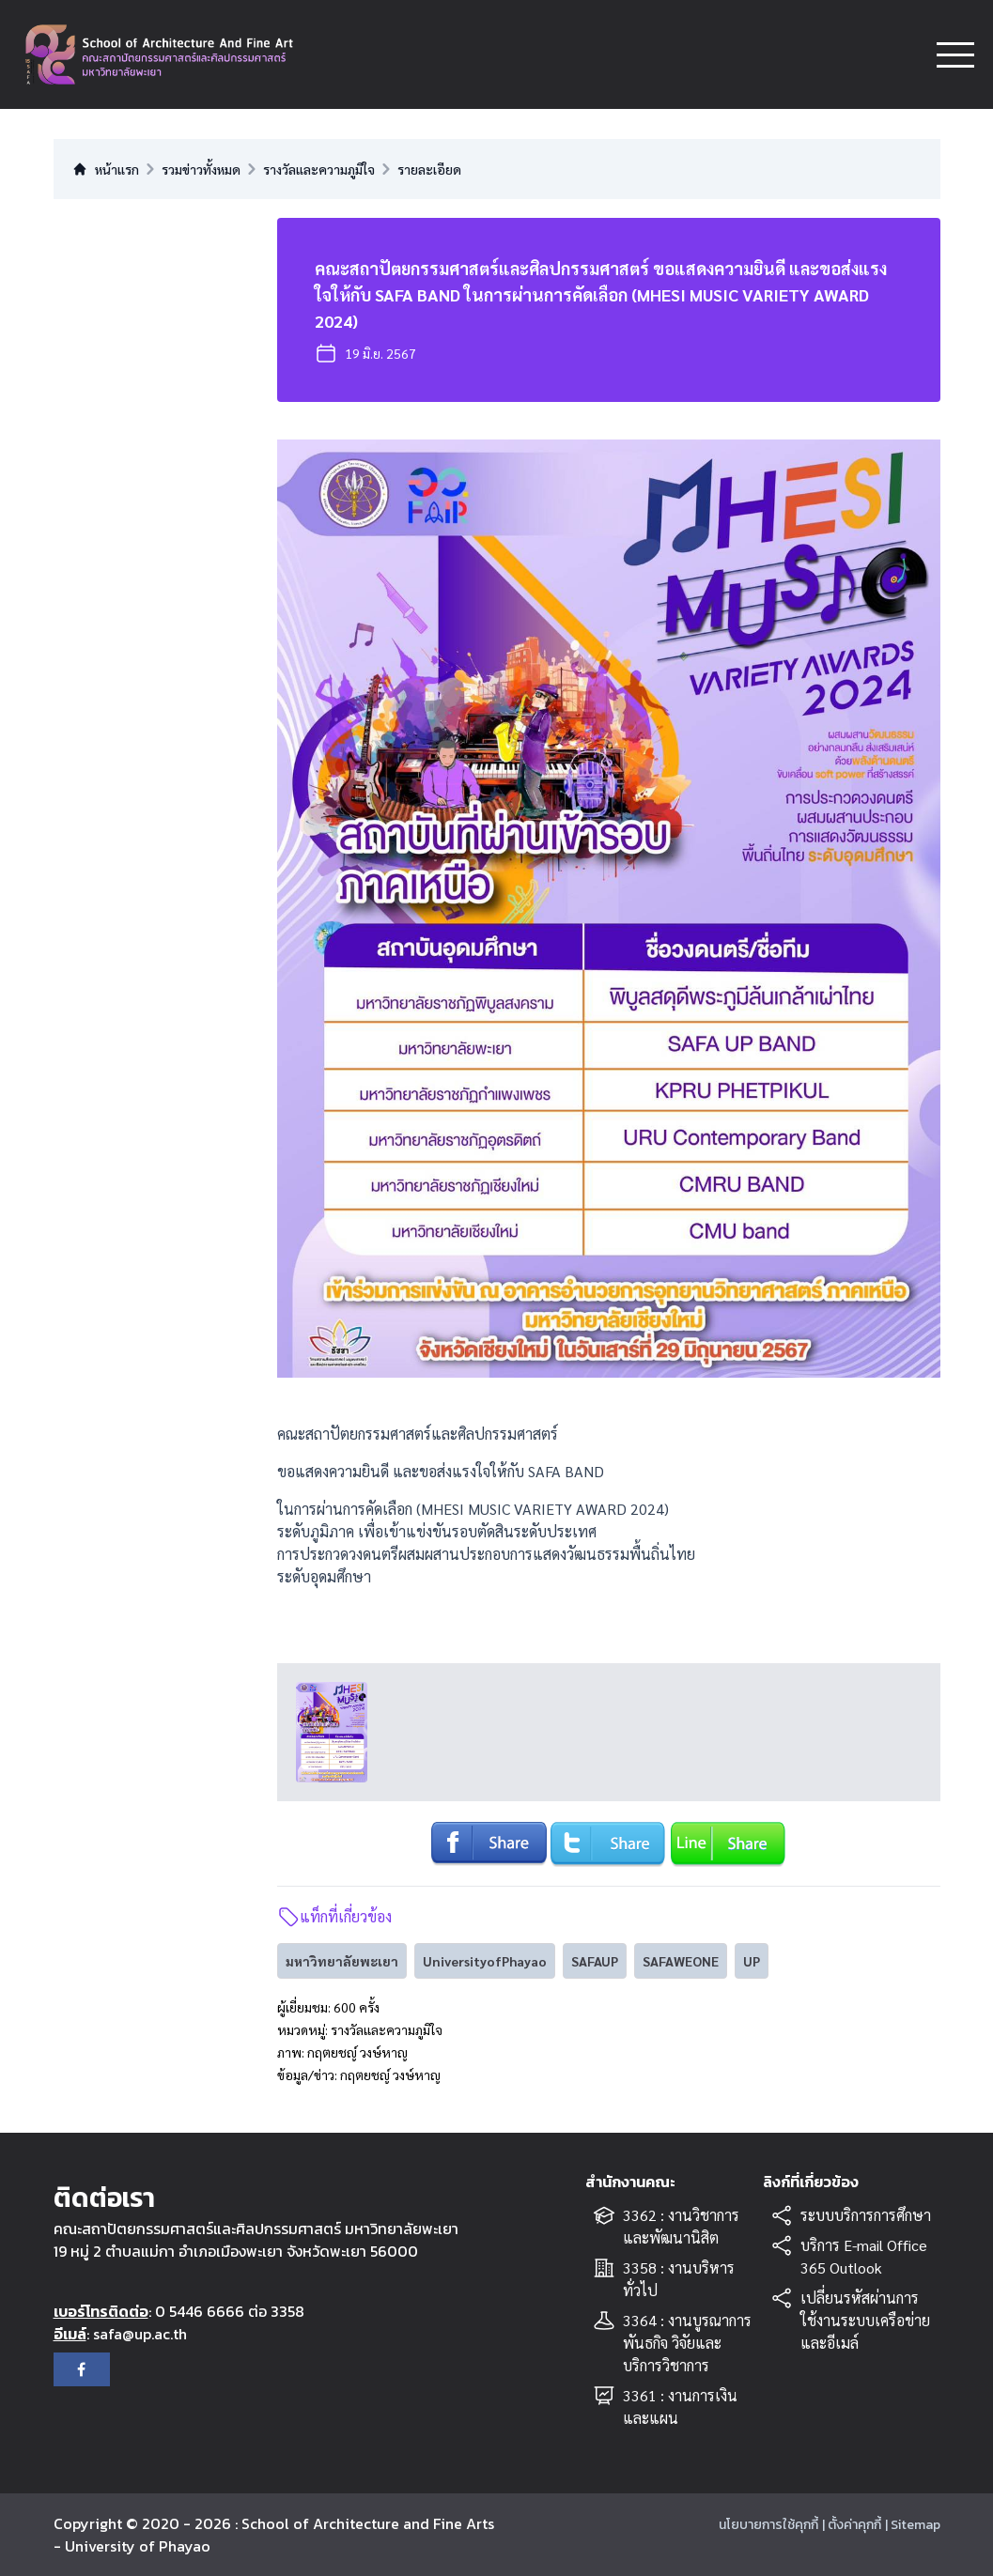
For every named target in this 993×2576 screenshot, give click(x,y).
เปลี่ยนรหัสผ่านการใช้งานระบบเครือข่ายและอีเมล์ (865, 2320)
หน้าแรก (105, 169)
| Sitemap (912, 2525)
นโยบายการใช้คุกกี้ (768, 2525)
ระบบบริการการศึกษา (865, 2215)
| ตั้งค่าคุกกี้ (851, 2525)
